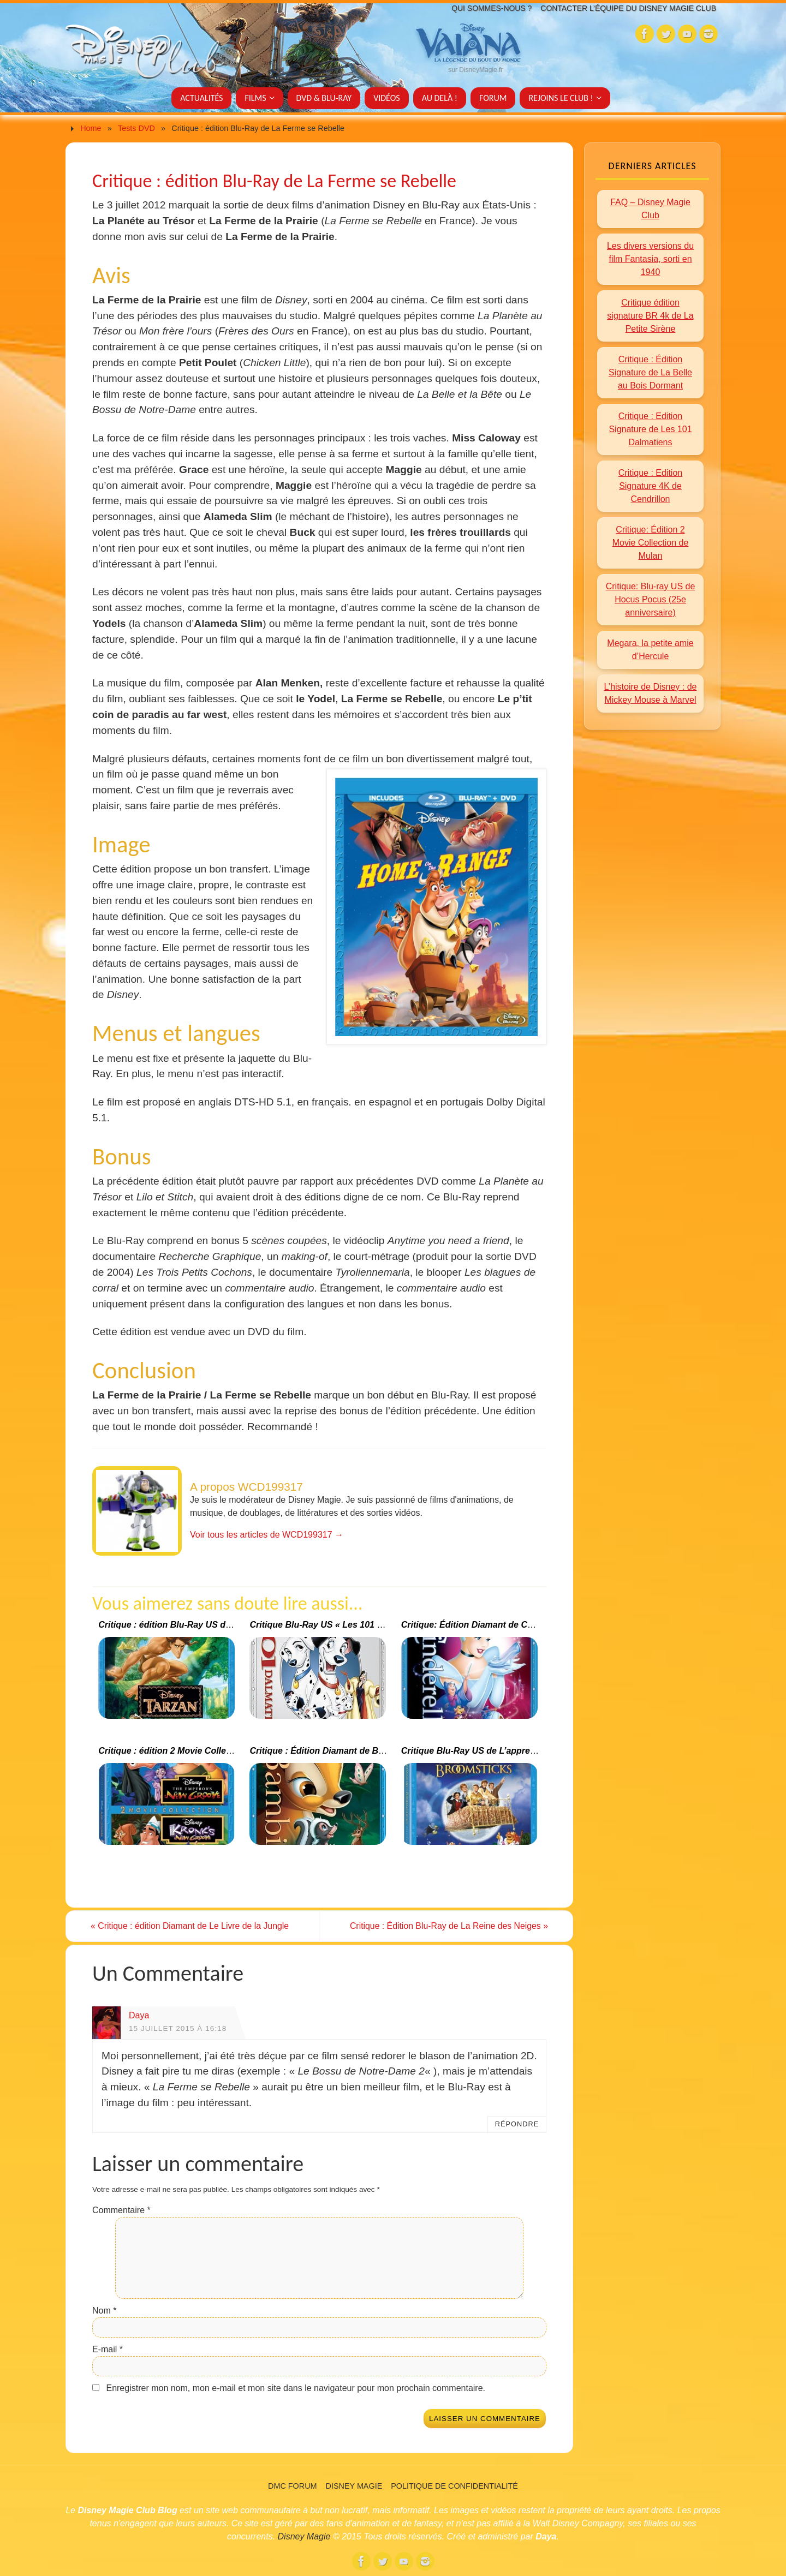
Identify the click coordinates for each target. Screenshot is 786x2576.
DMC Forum (292, 2486)
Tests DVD (136, 128)
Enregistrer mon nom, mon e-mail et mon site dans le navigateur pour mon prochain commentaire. (295, 2388)
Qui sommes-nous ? (484, 8)
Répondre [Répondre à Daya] (517, 2124)
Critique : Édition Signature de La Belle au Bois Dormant (650, 372)
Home (90, 128)
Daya (139, 2015)
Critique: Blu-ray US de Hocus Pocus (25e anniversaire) (650, 599)
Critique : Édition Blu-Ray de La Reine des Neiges (446, 1925)
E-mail (107, 2349)
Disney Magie (354, 2486)
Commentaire (121, 2210)
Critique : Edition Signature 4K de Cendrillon (650, 486)
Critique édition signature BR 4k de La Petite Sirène (650, 315)
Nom (104, 2310)
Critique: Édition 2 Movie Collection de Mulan (650, 542)
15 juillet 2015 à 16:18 (178, 2028)
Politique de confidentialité (454, 2486)
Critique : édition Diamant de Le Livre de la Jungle (192, 1925)
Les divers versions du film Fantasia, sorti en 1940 (650, 259)
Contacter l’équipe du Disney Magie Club (625, 8)
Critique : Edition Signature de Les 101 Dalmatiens (650, 429)
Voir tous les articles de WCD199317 (266, 1534)
